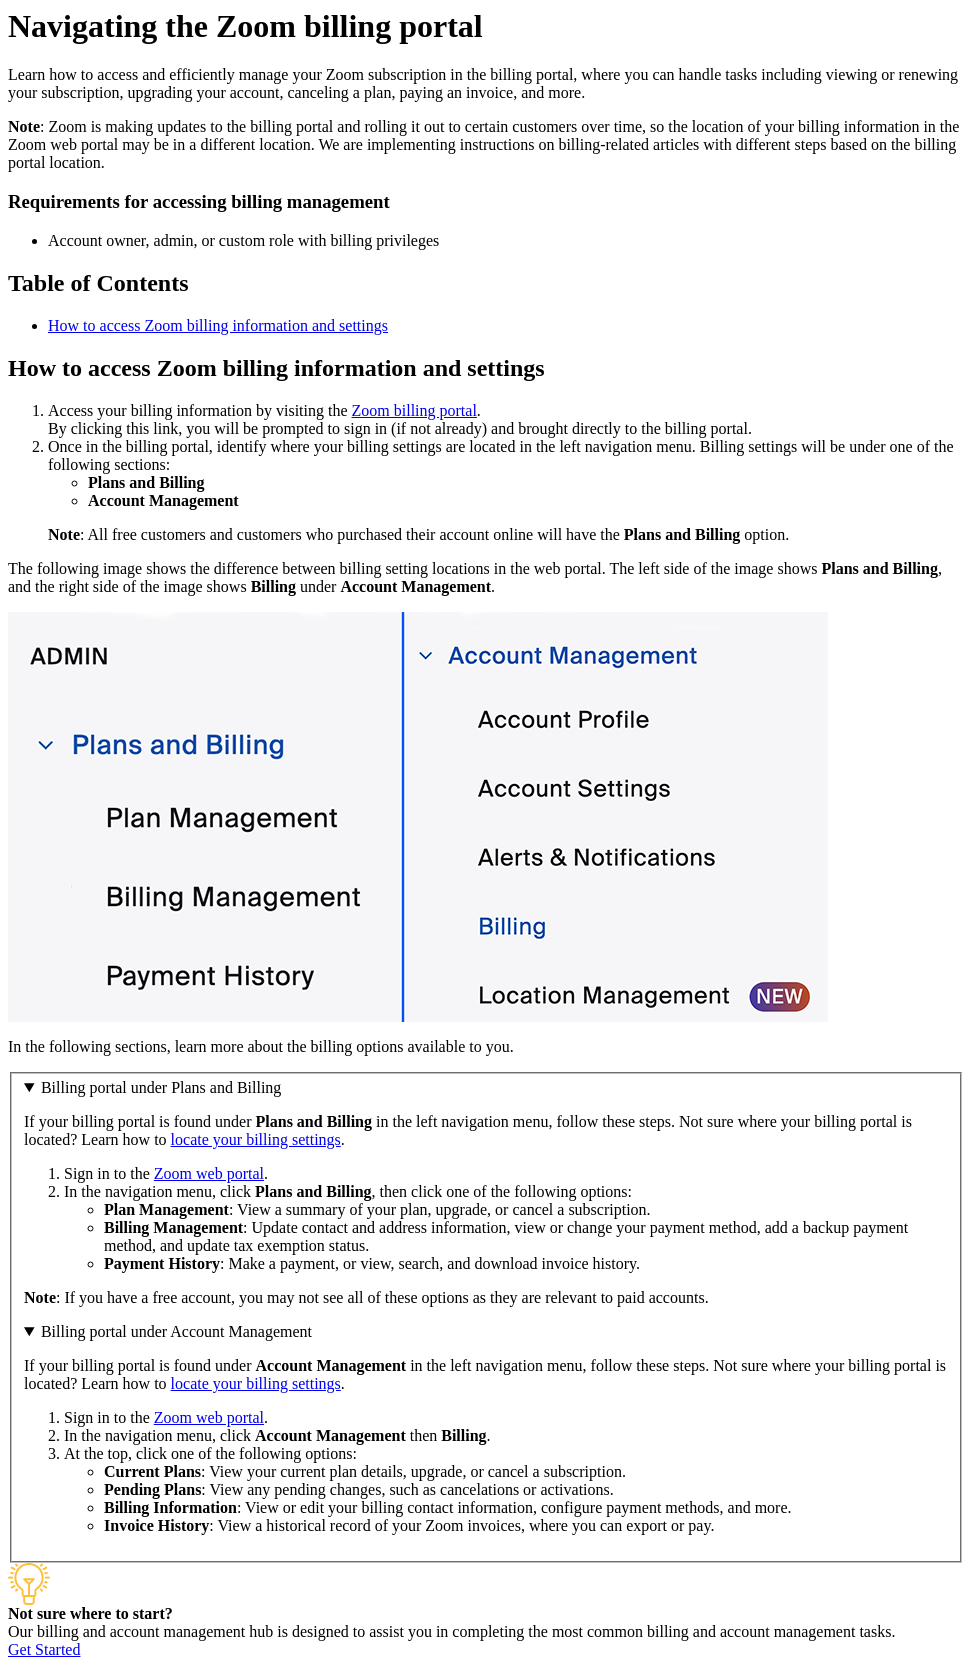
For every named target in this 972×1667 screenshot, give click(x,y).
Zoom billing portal (414, 410)
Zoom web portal (209, 1173)
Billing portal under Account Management (176, 1331)
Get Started (44, 1649)
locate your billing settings (256, 1139)
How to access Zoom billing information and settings (218, 325)
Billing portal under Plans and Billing (161, 1087)
